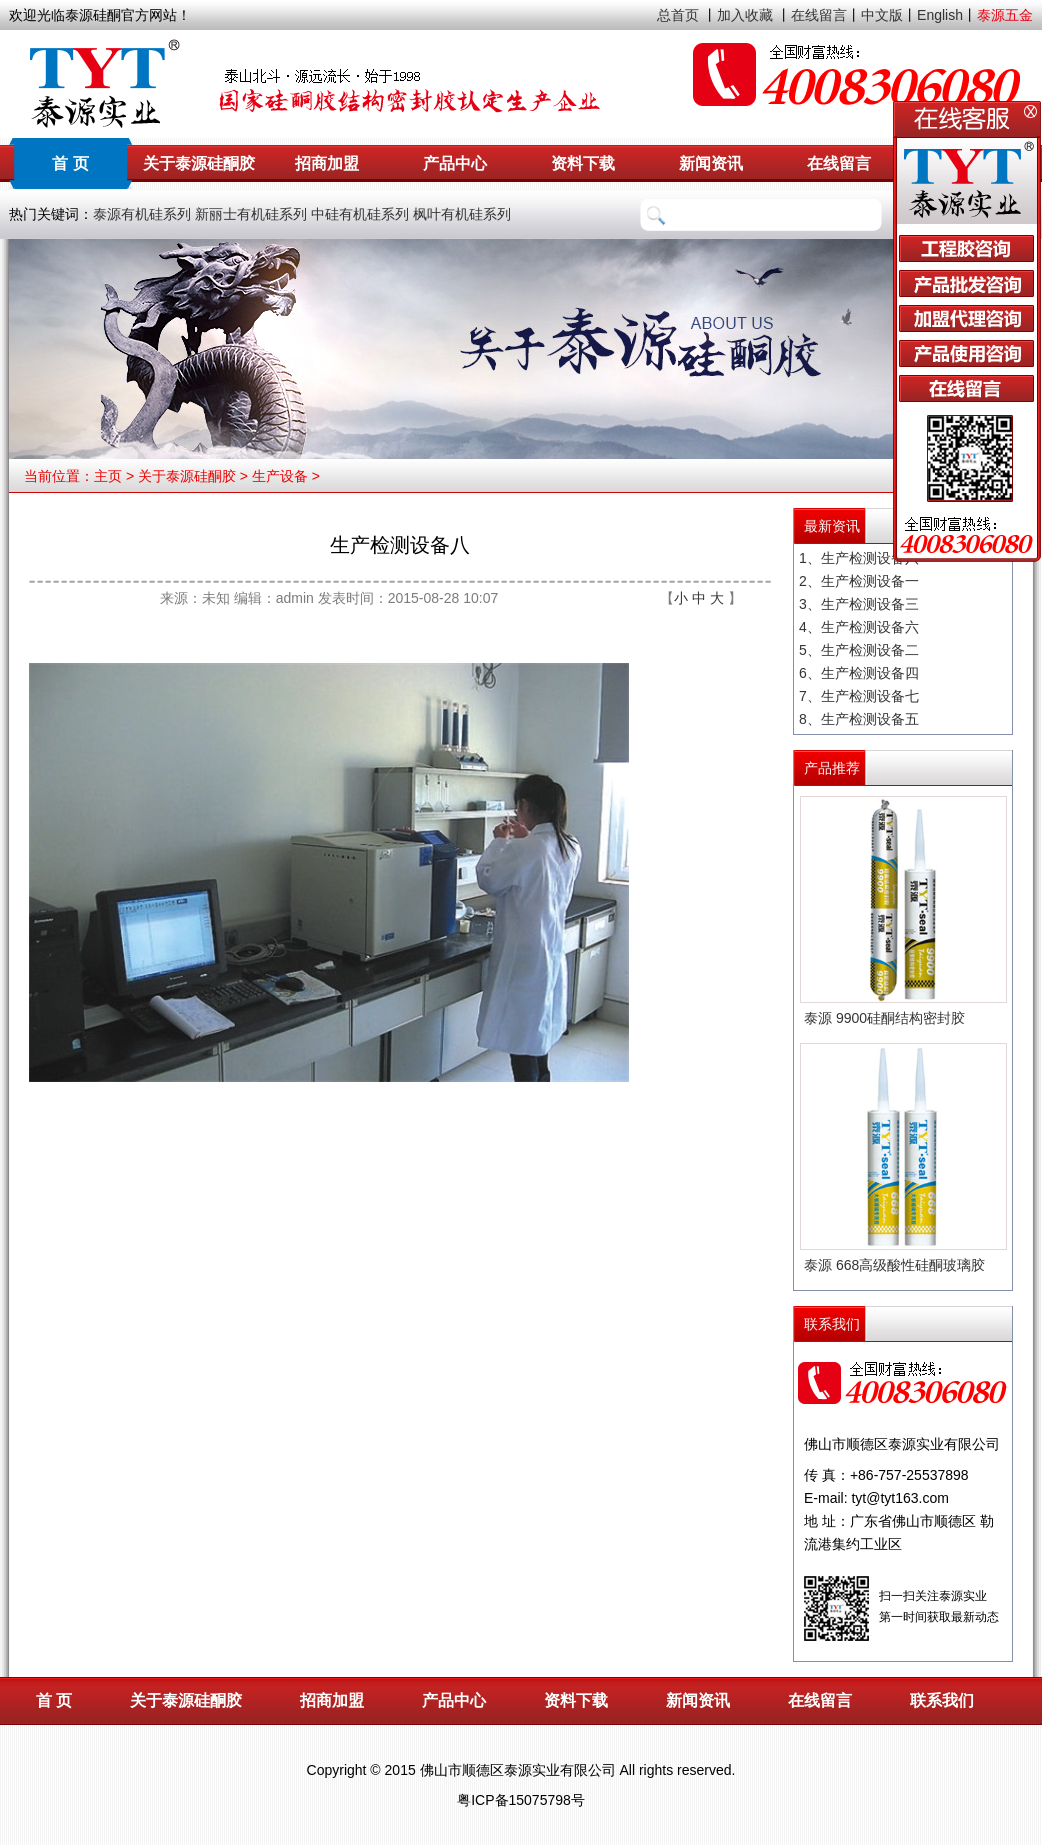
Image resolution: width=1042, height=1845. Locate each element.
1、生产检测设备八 (859, 558)
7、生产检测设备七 (859, 696)
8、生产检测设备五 (859, 719)
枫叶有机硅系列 (462, 214)
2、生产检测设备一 (859, 581)
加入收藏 (745, 15)
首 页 (70, 163)
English (940, 15)
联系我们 (942, 1700)
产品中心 (455, 163)
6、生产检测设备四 (859, 673)
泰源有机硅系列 (142, 214)
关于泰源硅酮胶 (199, 163)
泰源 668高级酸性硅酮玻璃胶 (894, 1265)
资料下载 (583, 163)
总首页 (678, 15)
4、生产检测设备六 (859, 627)
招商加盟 (327, 163)
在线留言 (819, 15)
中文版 (882, 15)
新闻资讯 (711, 163)
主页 (108, 476)
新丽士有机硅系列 (251, 214)
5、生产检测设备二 (859, 650)
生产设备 (280, 476)
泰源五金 (1005, 15)
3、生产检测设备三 (859, 604)
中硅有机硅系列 (360, 214)
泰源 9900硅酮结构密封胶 (884, 1018)
